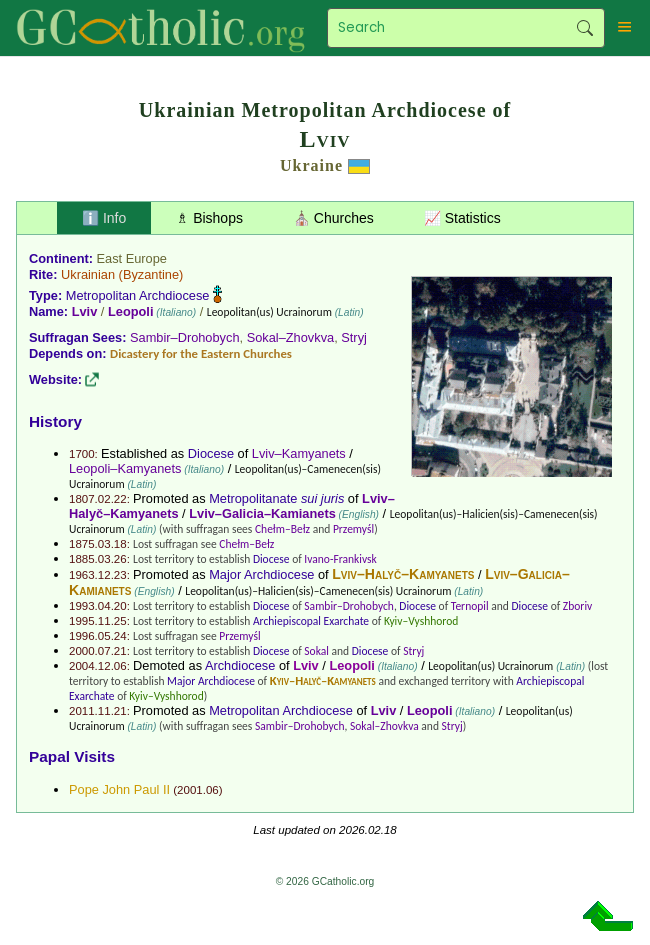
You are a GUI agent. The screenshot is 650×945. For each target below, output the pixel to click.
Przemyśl (353, 529)
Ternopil (470, 606)
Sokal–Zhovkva (291, 337)
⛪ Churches (333, 218)
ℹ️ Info (104, 218)
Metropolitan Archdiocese (138, 295)
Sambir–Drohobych (185, 337)
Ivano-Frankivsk (340, 559)
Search (584, 28)
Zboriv (577, 606)
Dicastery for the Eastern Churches (201, 353)
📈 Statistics (462, 218)
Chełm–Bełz (282, 529)
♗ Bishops (209, 218)
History (55, 421)
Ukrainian (88, 274)
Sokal (316, 651)
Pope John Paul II (119, 789)
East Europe (132, 258)
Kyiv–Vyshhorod (421, 621)
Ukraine (311, 165)
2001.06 (198, 790)
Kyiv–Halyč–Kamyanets (323, 680)
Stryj (354, 337)
